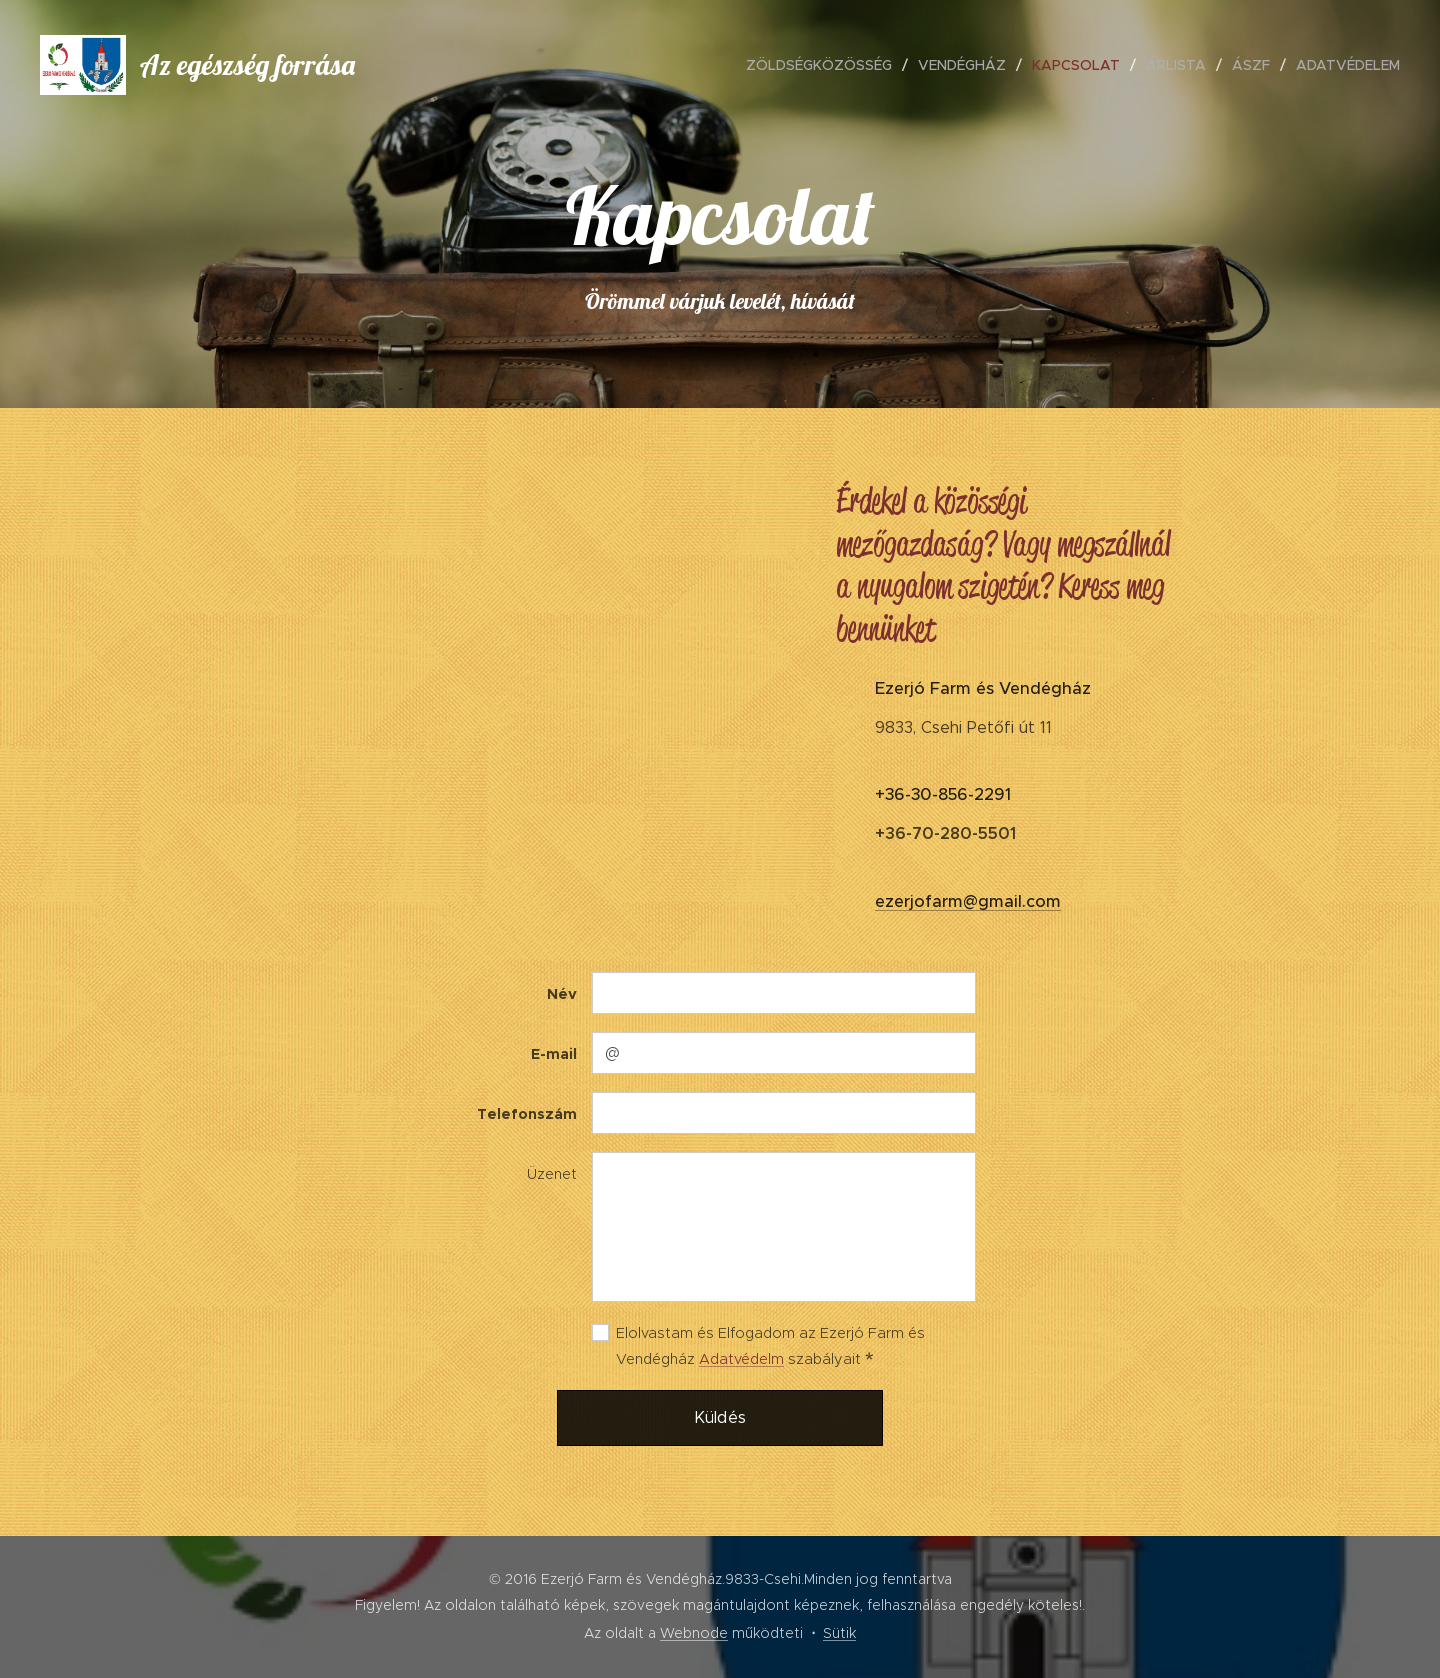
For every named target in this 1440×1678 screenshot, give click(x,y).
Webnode (694, 1633)
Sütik (839, 1633)
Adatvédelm (741, 1359)
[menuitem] (824, 65)
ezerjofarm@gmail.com (968, 901)
